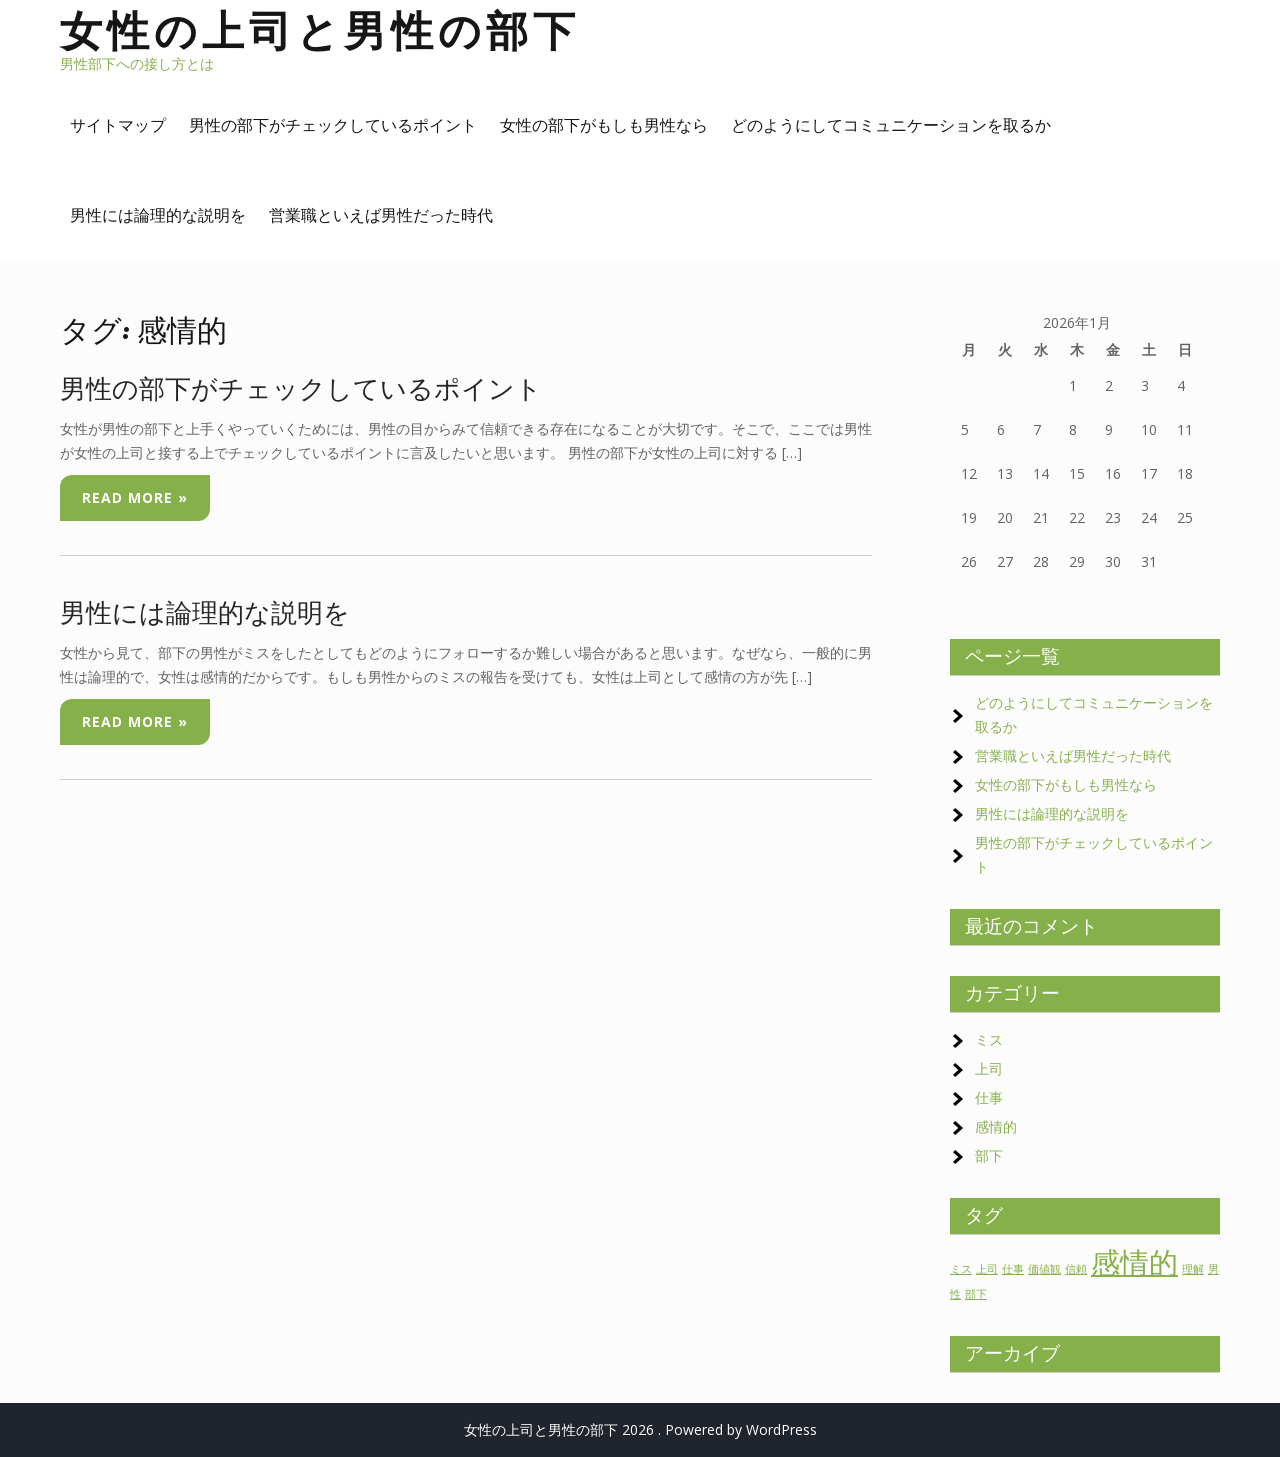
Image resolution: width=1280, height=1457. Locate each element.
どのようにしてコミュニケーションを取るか (891, 125)
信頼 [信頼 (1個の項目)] (1076, 1269)
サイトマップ (118, 125)
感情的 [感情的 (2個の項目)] (1134, 1262)
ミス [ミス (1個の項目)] (961, 1269)
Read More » (135, 497)
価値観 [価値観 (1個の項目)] (1044, 1269)
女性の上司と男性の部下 (320, 30)
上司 (989, 1068)
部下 (989, 1155)
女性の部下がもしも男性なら (604, 125)
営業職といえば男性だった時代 (381, 215)
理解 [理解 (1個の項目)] (1193, 1269)
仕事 (989, 1097)
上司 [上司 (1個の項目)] (987, 1269)
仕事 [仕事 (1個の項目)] (1013, 1269)
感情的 (996, 1126)
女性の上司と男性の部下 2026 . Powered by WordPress (640, 1429)
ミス (989, 1039)
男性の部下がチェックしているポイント (333, 125)
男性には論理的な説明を (158, 215)
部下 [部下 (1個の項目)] (976, 1294)
